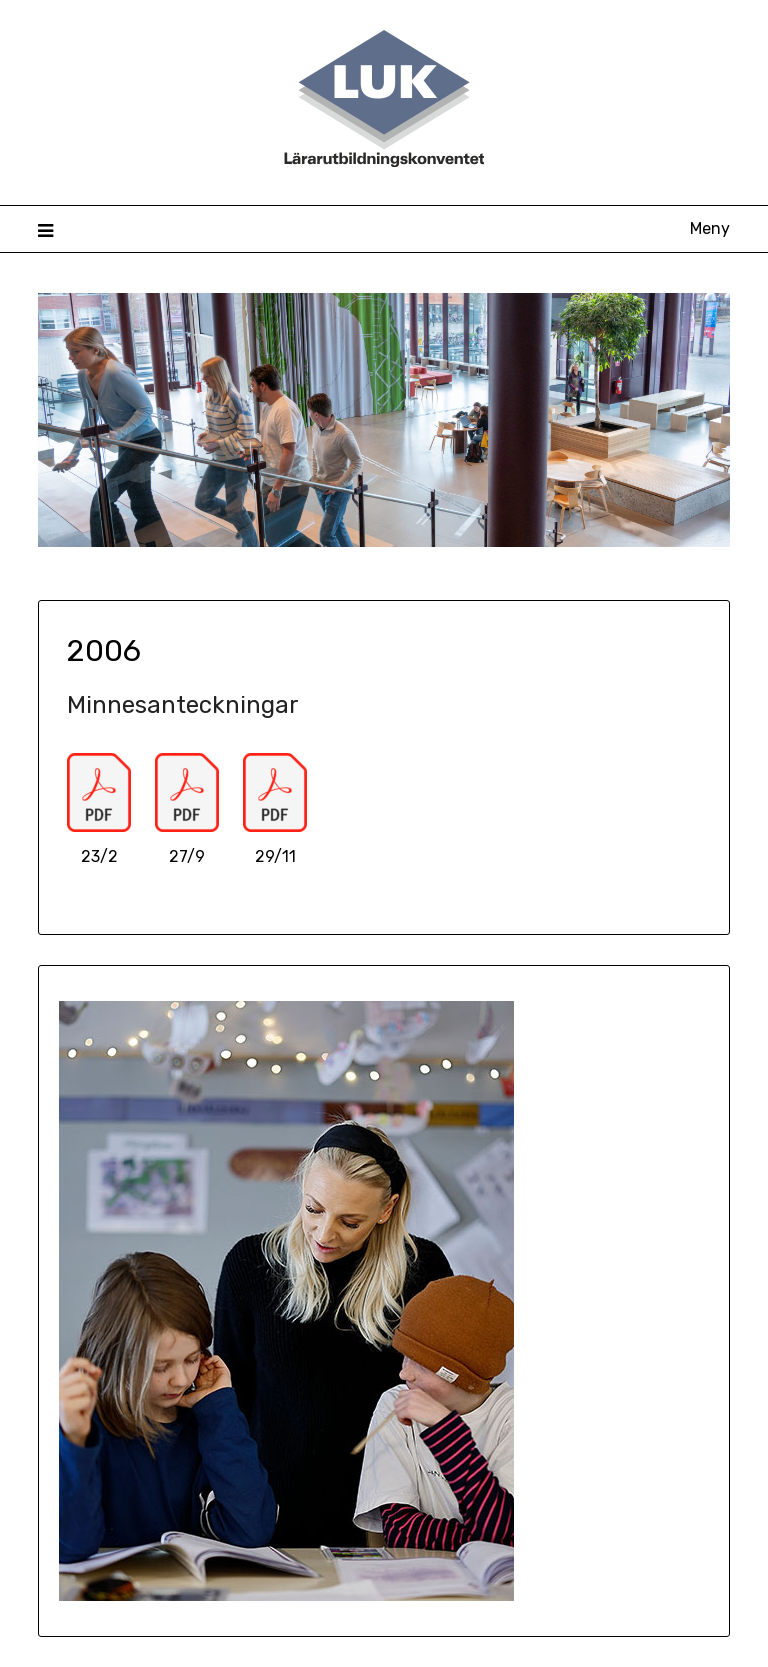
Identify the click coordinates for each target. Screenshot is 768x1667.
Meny (710, 228)
